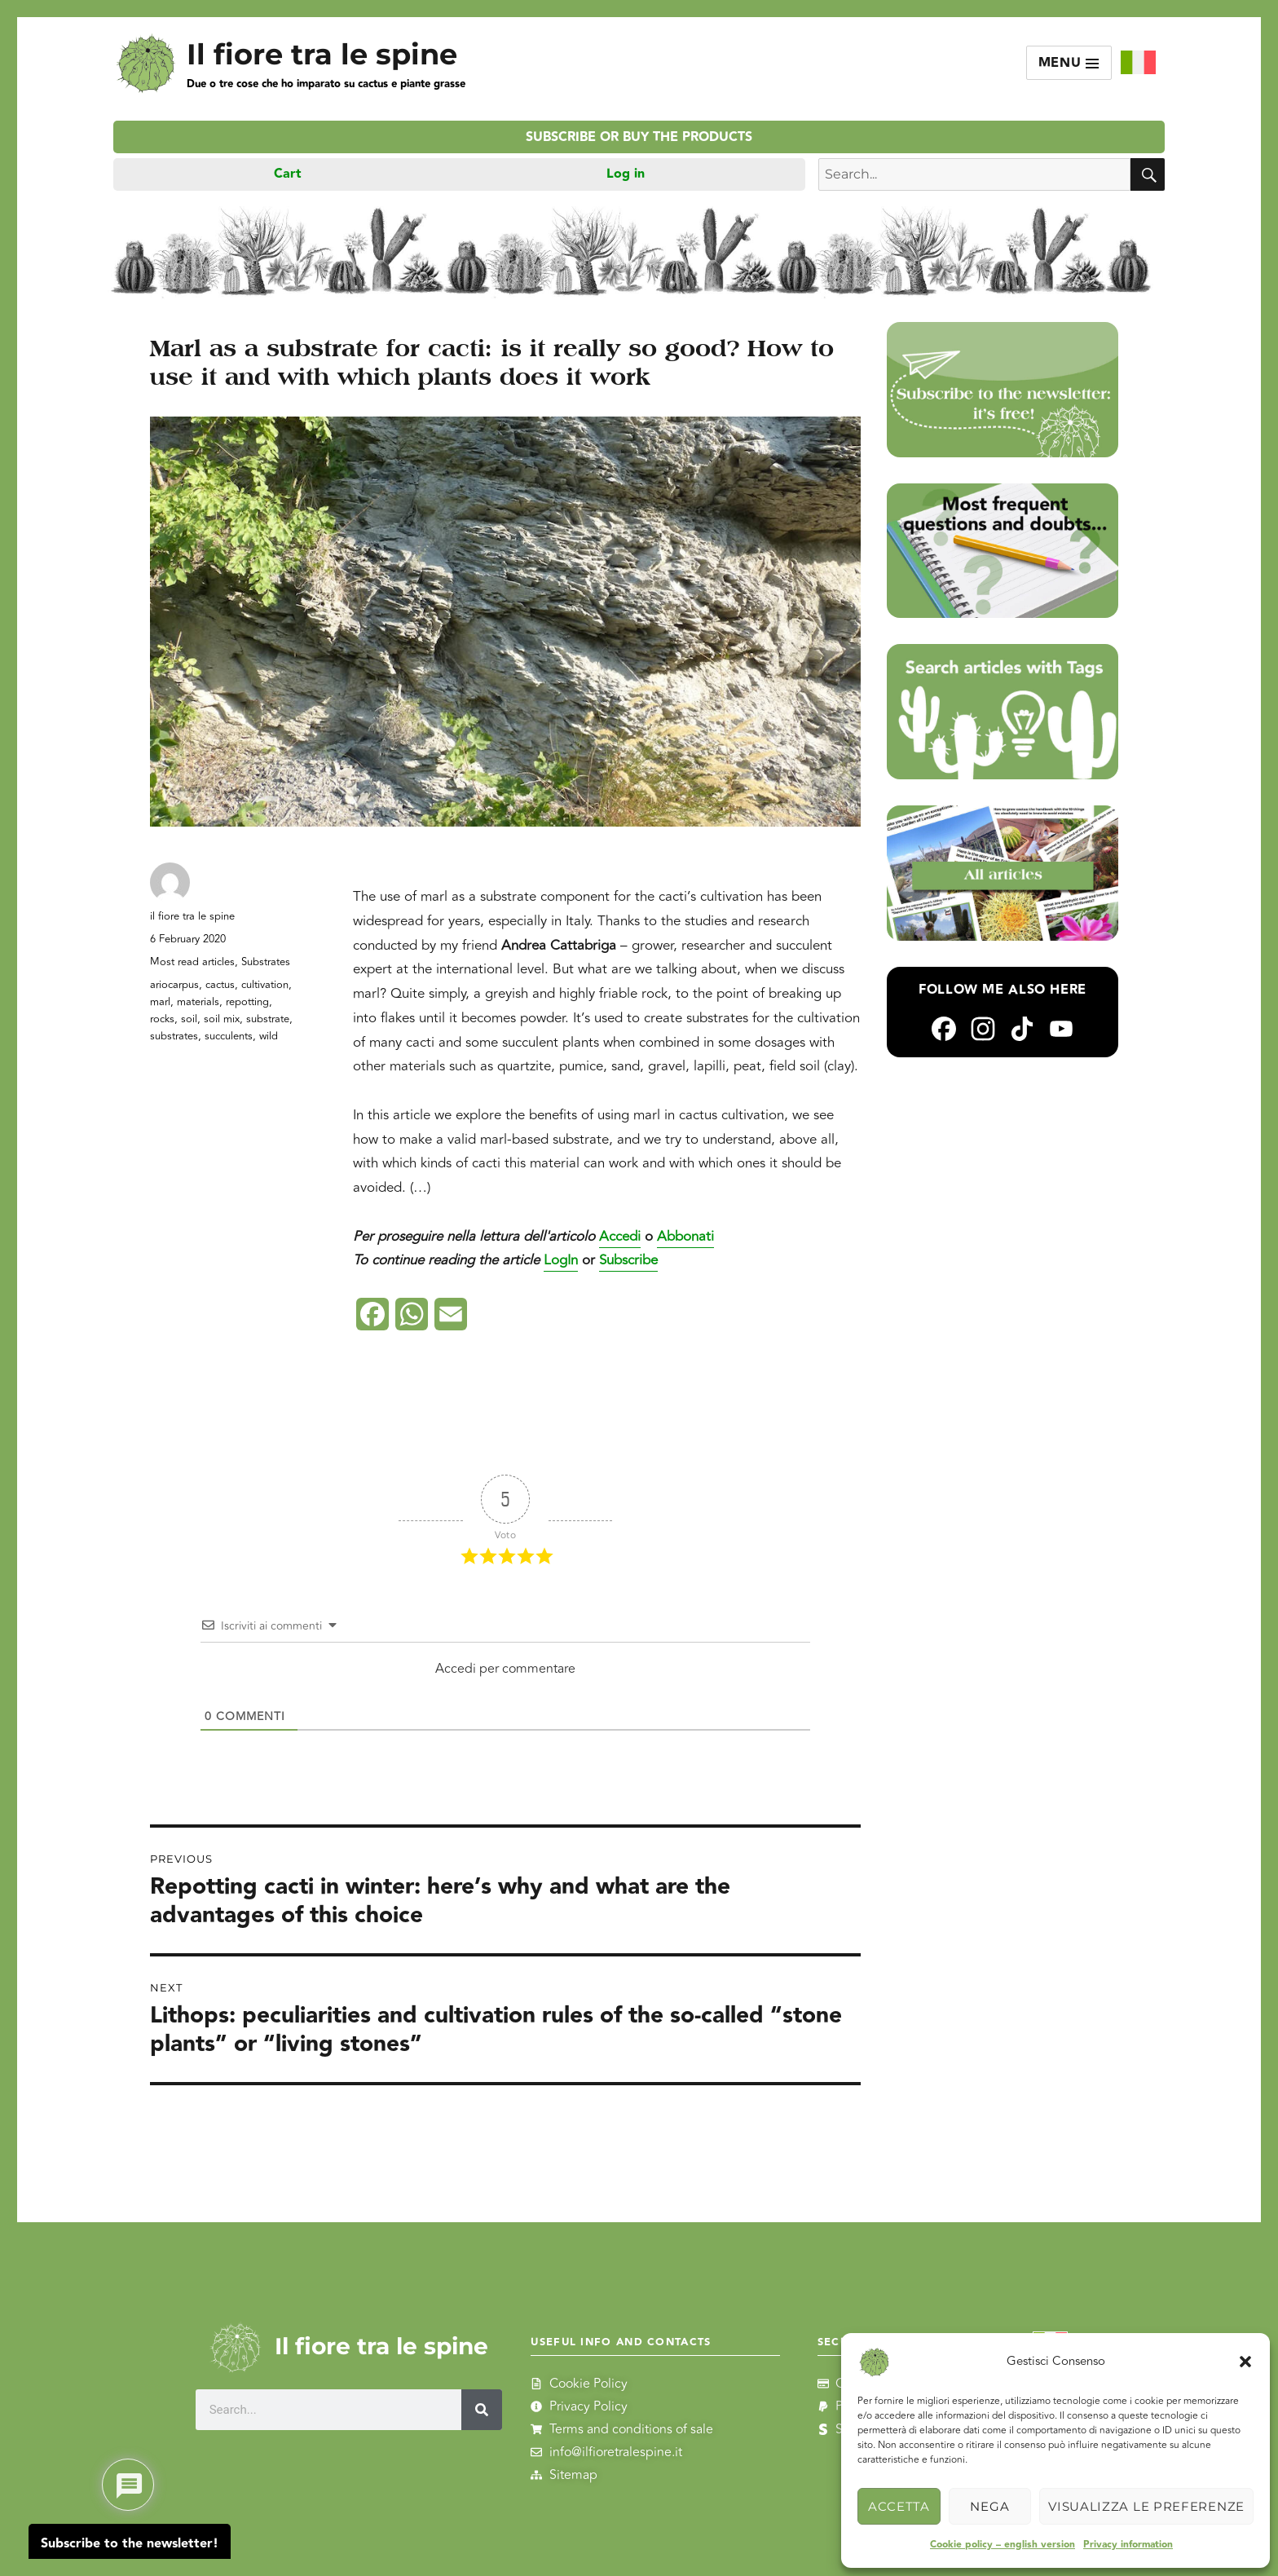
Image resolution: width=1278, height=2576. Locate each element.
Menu (1069, 63)
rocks (162, 1019)
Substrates (265, 962)
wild (268, 1036)
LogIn (561, 1260)
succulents (229, 1036)
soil (189, 1019)
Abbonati (685, 1236)
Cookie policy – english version (1002, 2544)
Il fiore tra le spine (322, 54)
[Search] (481, 2409)
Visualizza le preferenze (1146, 2506)
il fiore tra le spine (192, 916)
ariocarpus (174, 985)
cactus (220, 985)
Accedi (620, 1236)
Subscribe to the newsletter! (129, 2544)
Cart (288, 174)
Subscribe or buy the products (639, 137)
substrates (174, 1036)
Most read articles (192, 962)
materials (198, 1002)
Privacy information (1128, 2544)
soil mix (222, 1019)
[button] (1245, 2361)
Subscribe (628, 1260)
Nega (989, 2506)
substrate (267, 1019)
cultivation (265, 985)
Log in (625, 174)
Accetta (899, 2506)
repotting (247, 1002)
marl (160, 1002)
